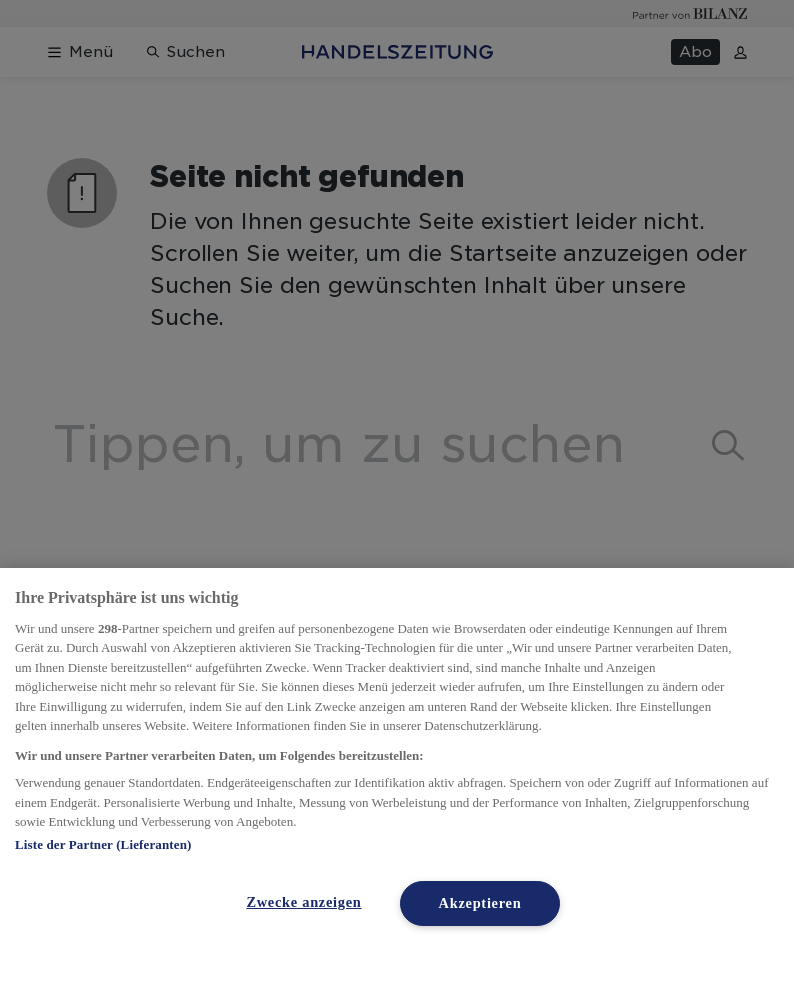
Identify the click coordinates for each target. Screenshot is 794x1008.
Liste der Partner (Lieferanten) (103, 844)
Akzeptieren (480, 903)
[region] (397, 788)
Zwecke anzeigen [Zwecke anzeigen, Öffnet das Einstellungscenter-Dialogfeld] (303, 902)
